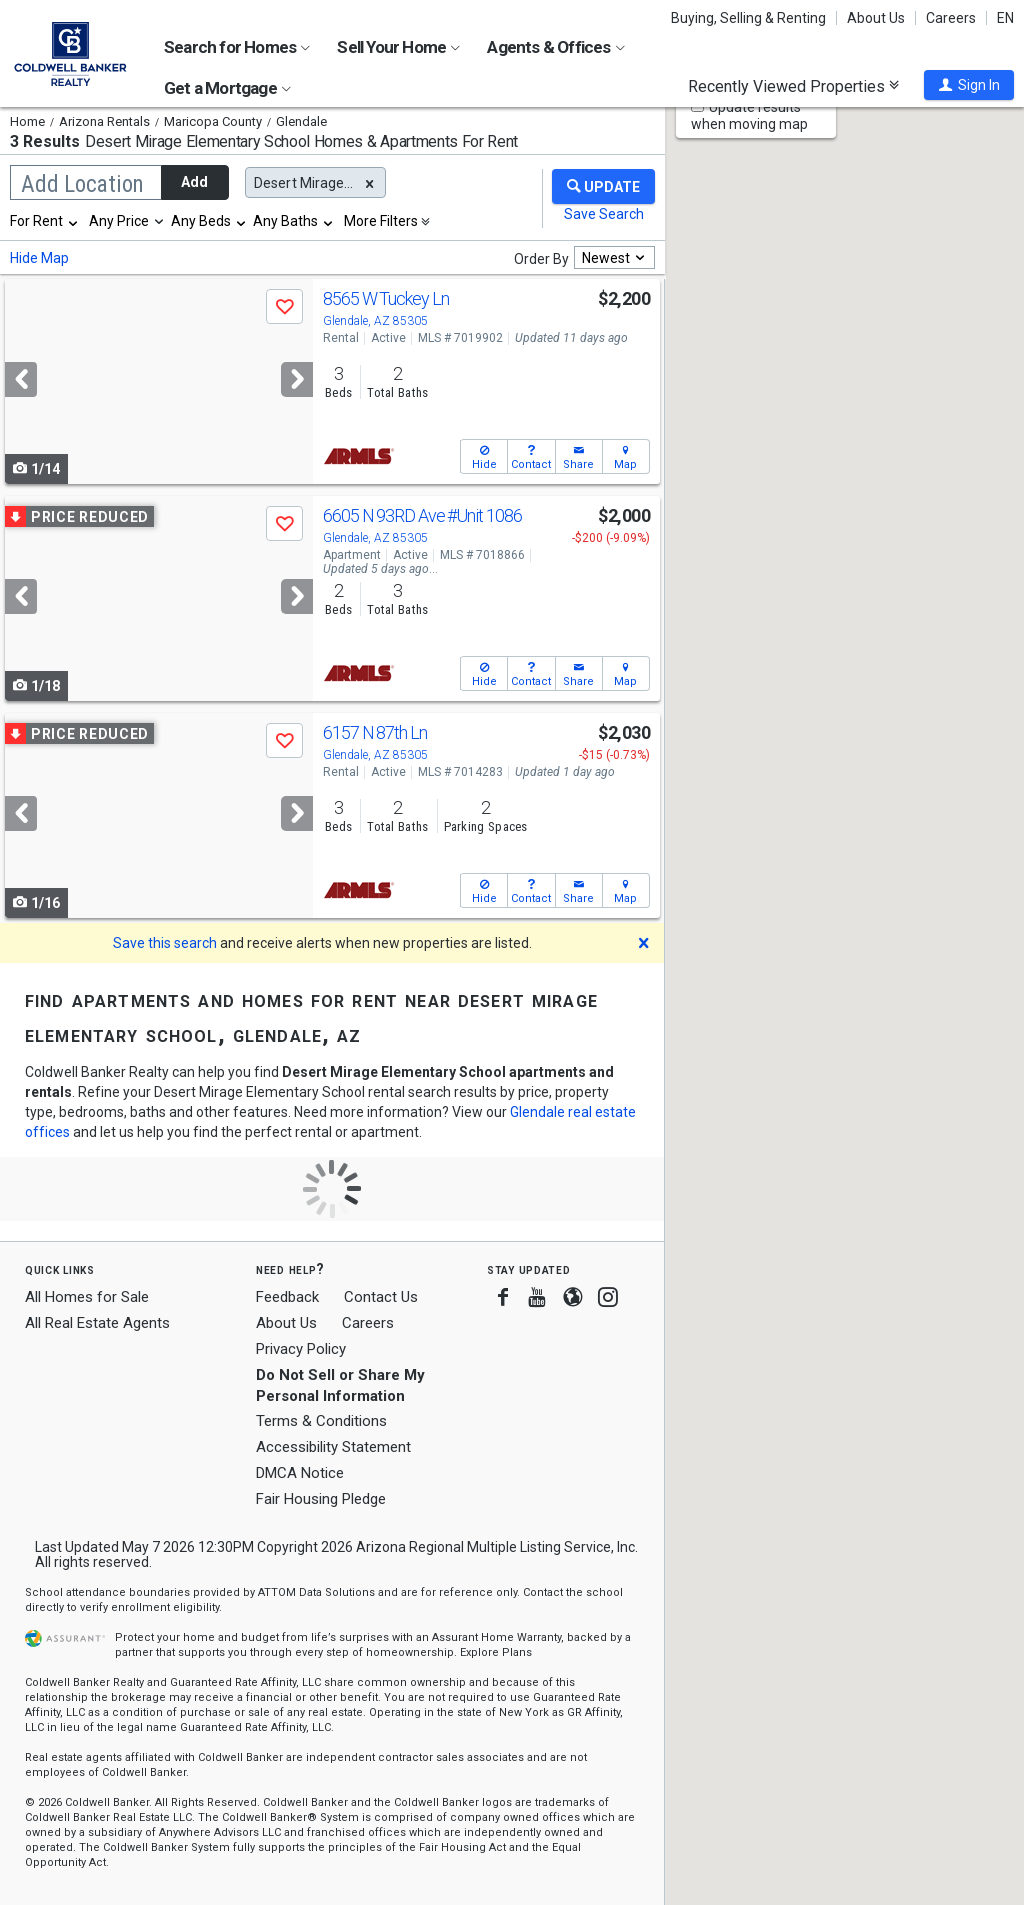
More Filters (381, 221)
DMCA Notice (300, 1473)
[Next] (297, 379)
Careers (951, 18)
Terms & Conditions (321, 1421)
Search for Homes (237, 47)
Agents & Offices (555, 47)
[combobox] (45, 221)
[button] (969, 85)
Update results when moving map (749, 115)
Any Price (119, 221)
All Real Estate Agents (97, 1323)
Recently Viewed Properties (793, 86)
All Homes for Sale (87, 1297)
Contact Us (381, 1297)
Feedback (287, 1297)
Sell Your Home (398, 47)
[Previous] (21, 379)
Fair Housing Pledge (321, 1499)
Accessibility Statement (333, 1447)
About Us (876, 18)
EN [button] (1005, 18)
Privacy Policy (301, 1349)
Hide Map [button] (39, 258)
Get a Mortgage (227, 88)
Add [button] (194, 182)
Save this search (165, 943)
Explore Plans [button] (496, 1652)
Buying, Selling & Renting (748, 18)
